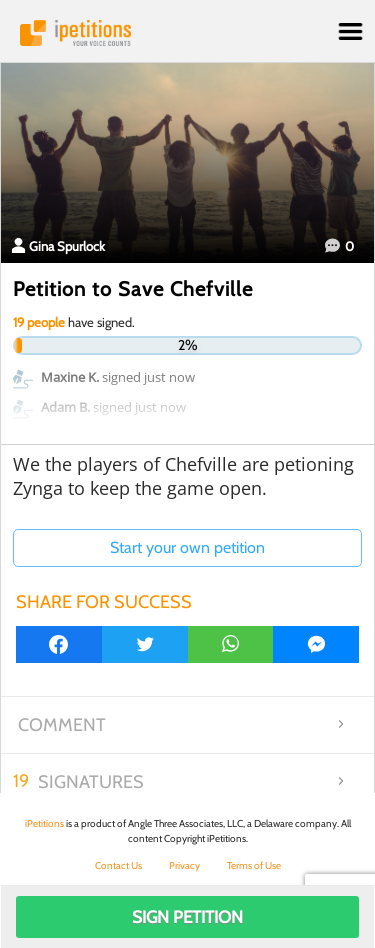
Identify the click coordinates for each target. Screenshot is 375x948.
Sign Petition (187, 917)
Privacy (184, 865)
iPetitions (187, 33)
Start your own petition (187, 547)
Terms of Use (254, 865)
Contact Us (118, 865)
